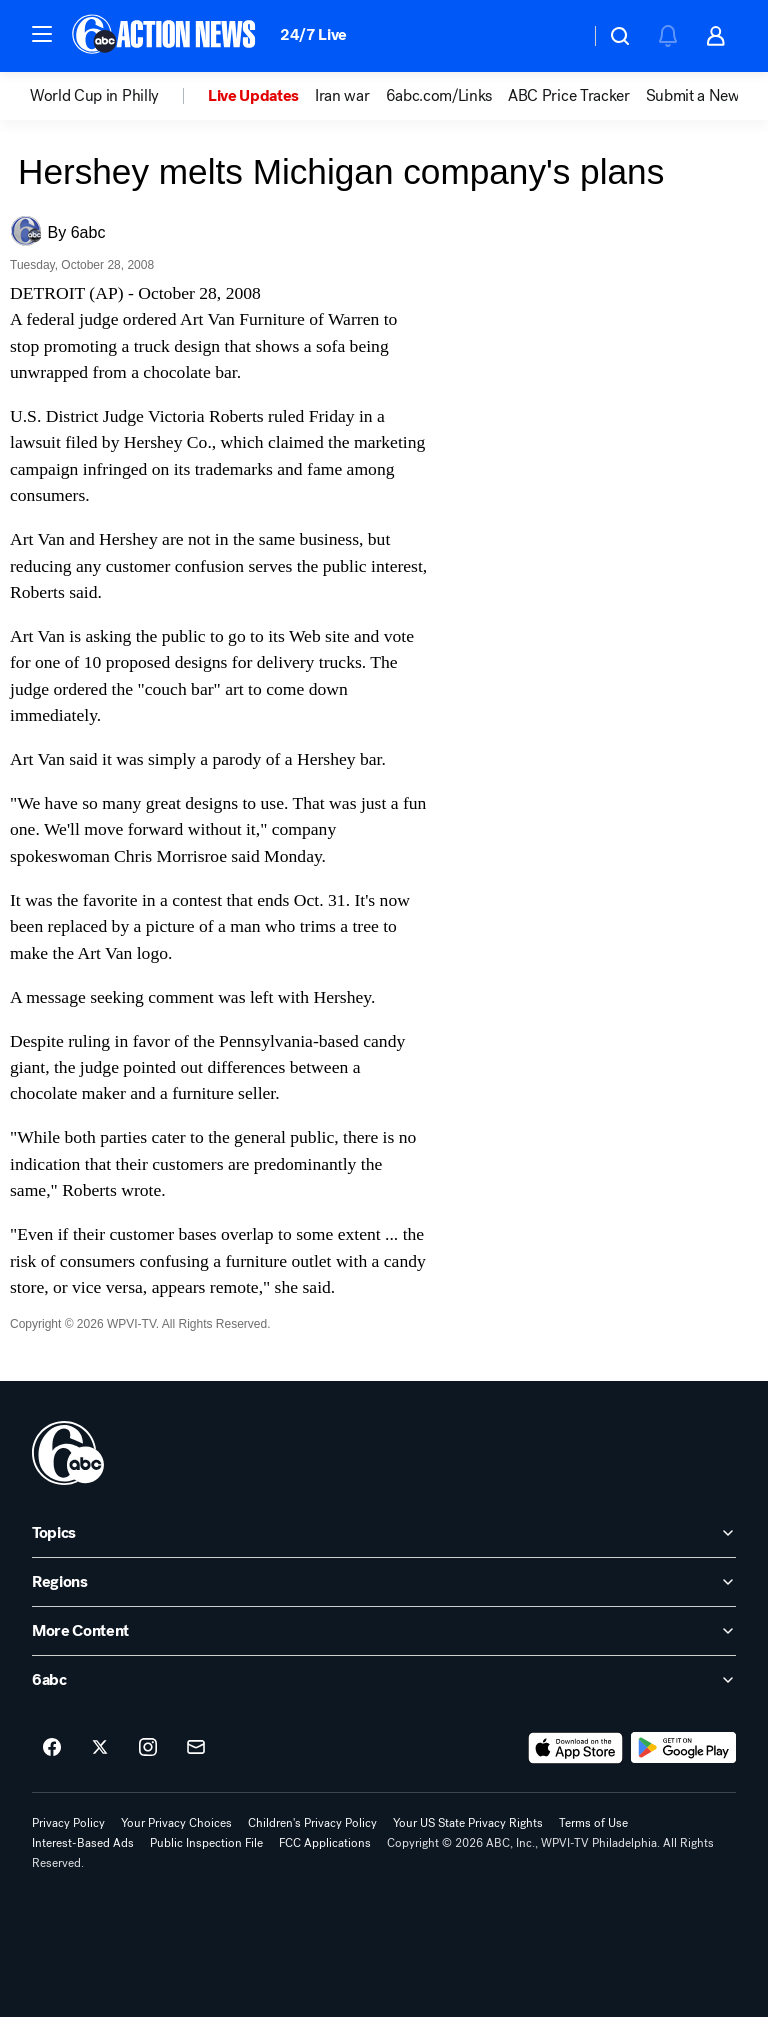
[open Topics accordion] (384, 1533)
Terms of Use (593, 1823)
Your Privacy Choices (176, 1823)
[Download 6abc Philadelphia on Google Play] (683, 1748)
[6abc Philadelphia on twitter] (100, 1748)
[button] (42, 34)
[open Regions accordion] (384, 1582)
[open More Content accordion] (384, 1631)
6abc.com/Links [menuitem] (439, 96)
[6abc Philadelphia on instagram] (148, 1748)
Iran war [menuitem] (342, 96)
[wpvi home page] (68, 1453)
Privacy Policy (68, 1823)
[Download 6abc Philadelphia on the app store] (576, 1748)
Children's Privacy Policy (312, 1823)
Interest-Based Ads (83, 1843)
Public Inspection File (206, 1843)
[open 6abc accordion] (384, 1680)
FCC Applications (325, 1843)
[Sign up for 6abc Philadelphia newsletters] (196, 1748)
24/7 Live (313, 34)
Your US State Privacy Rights (468, 1823)
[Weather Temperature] (558, 36)
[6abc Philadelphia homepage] (165, 36)
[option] (119, 96)
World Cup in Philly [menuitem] (94, 96)
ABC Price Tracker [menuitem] (569, 96)
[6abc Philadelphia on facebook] (52, 1748)
